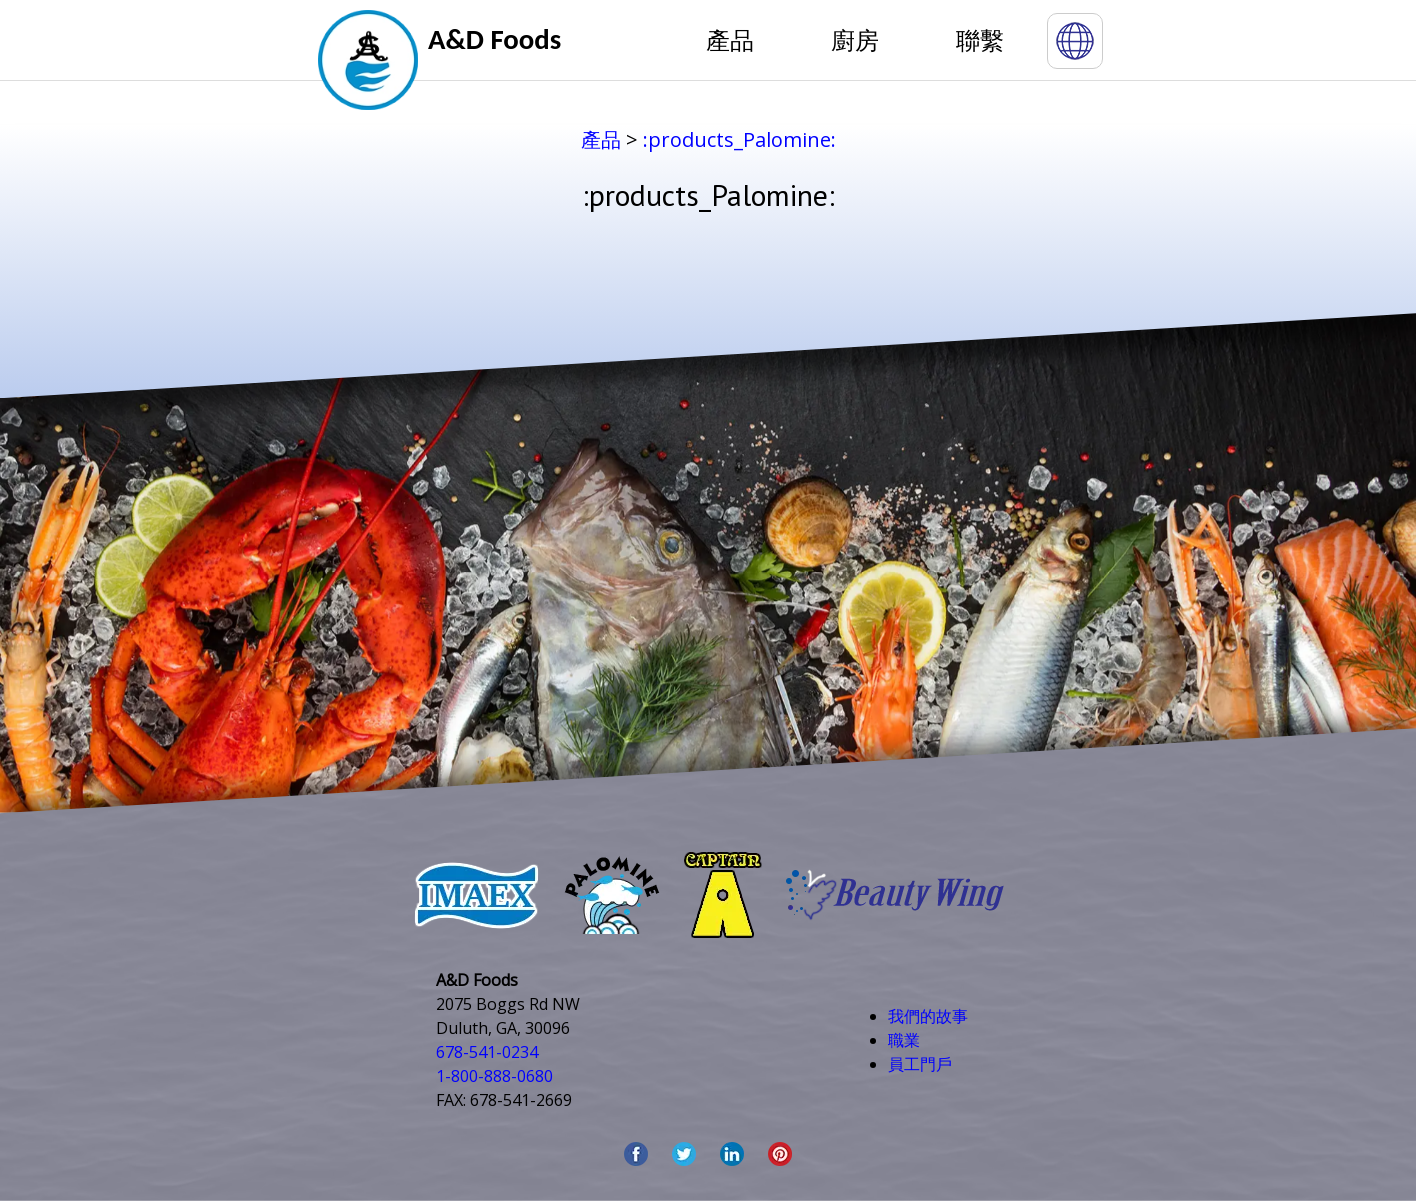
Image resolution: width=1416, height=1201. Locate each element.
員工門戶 (920, 1064)
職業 (904, 1040)
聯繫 (980, 39)
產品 (730, 39)
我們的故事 (928, 1016)
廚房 (855, 39)
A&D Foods (494, 39)
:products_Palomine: (739, 139)
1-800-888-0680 (494, 1076)
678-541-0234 (487, 1052)
